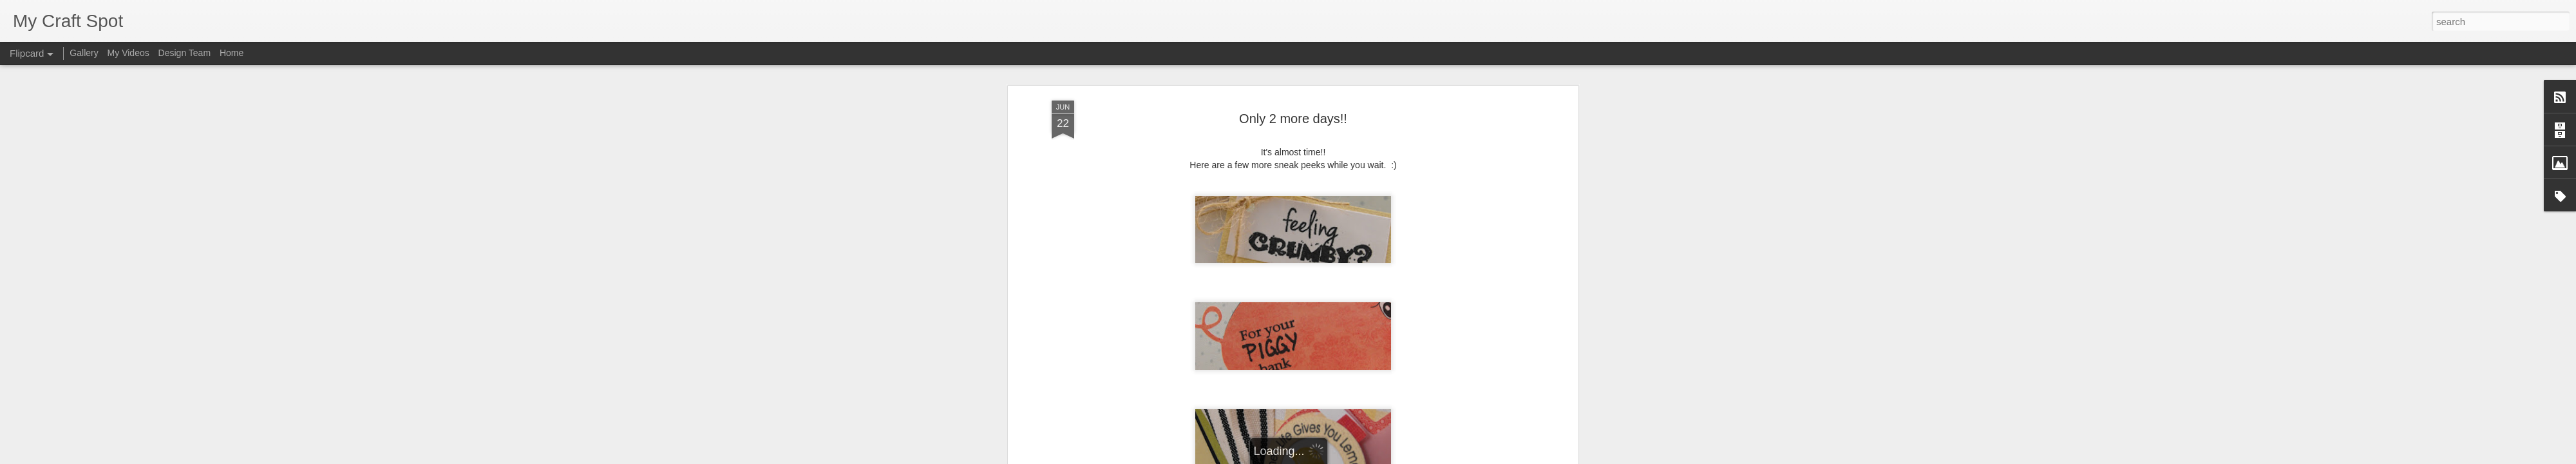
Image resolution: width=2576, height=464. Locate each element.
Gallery (84, 53)
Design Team (184, 53)
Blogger (1328, 457)
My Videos (128, 53)
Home (231, 53)
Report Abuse (1366, 457)
